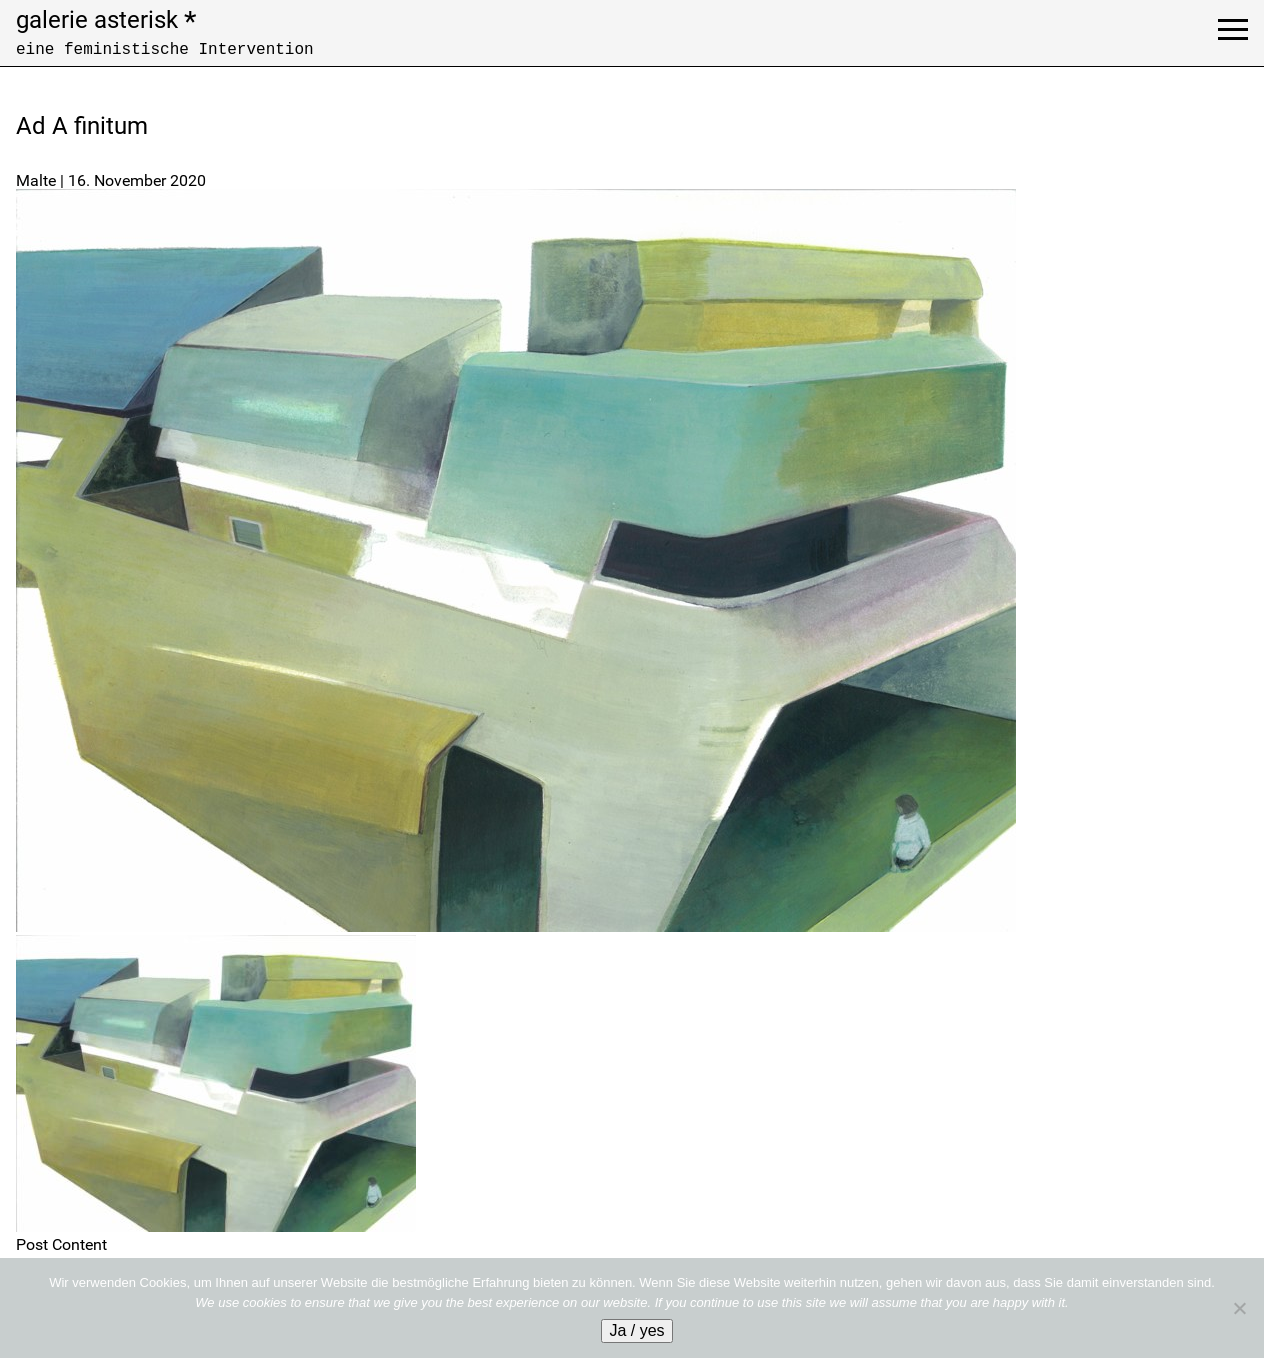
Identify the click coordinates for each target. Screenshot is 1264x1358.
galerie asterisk (106, 20)
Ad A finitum (82, 126)
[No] (1239, 1308)
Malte (36, 180)
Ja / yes (636, 1330)
